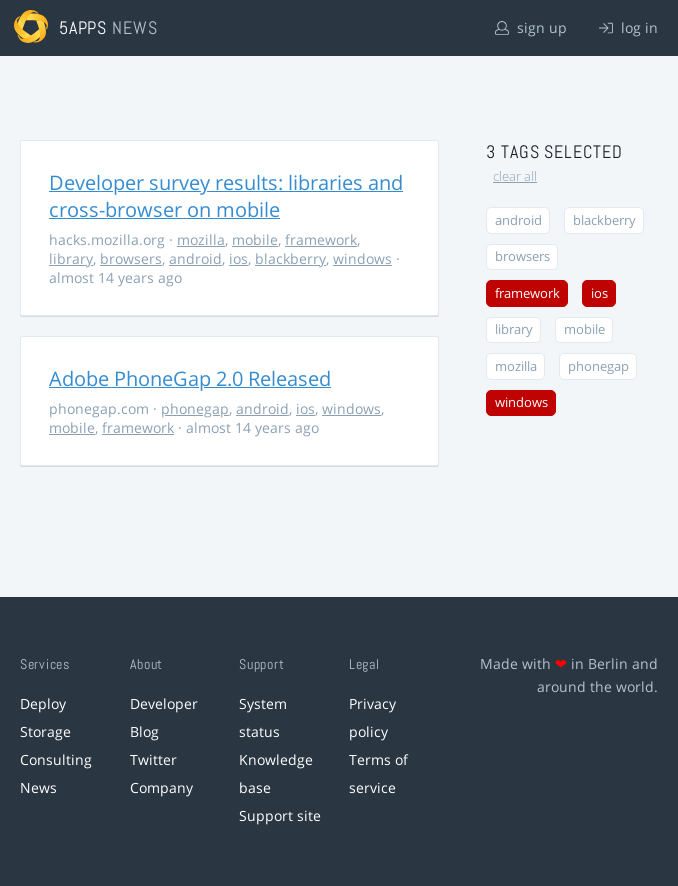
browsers (131, 258)
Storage (45, 731)
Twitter (153, 759)
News (38, 787)
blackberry (290, 258)
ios (238, 258)
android (195, 258)
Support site (280, 815)
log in (628, 27)
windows (362, 258)
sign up (531, 27)
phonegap (195, 408)
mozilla (201, 239)
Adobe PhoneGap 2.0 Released (190, 378)
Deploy (43, 703)
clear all (515, 176)
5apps (83, 27)
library (71, 258)
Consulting (56, 759)
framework (321, 239)
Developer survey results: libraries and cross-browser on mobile (226, 196)
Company (161, 787)
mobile (255, 239)
